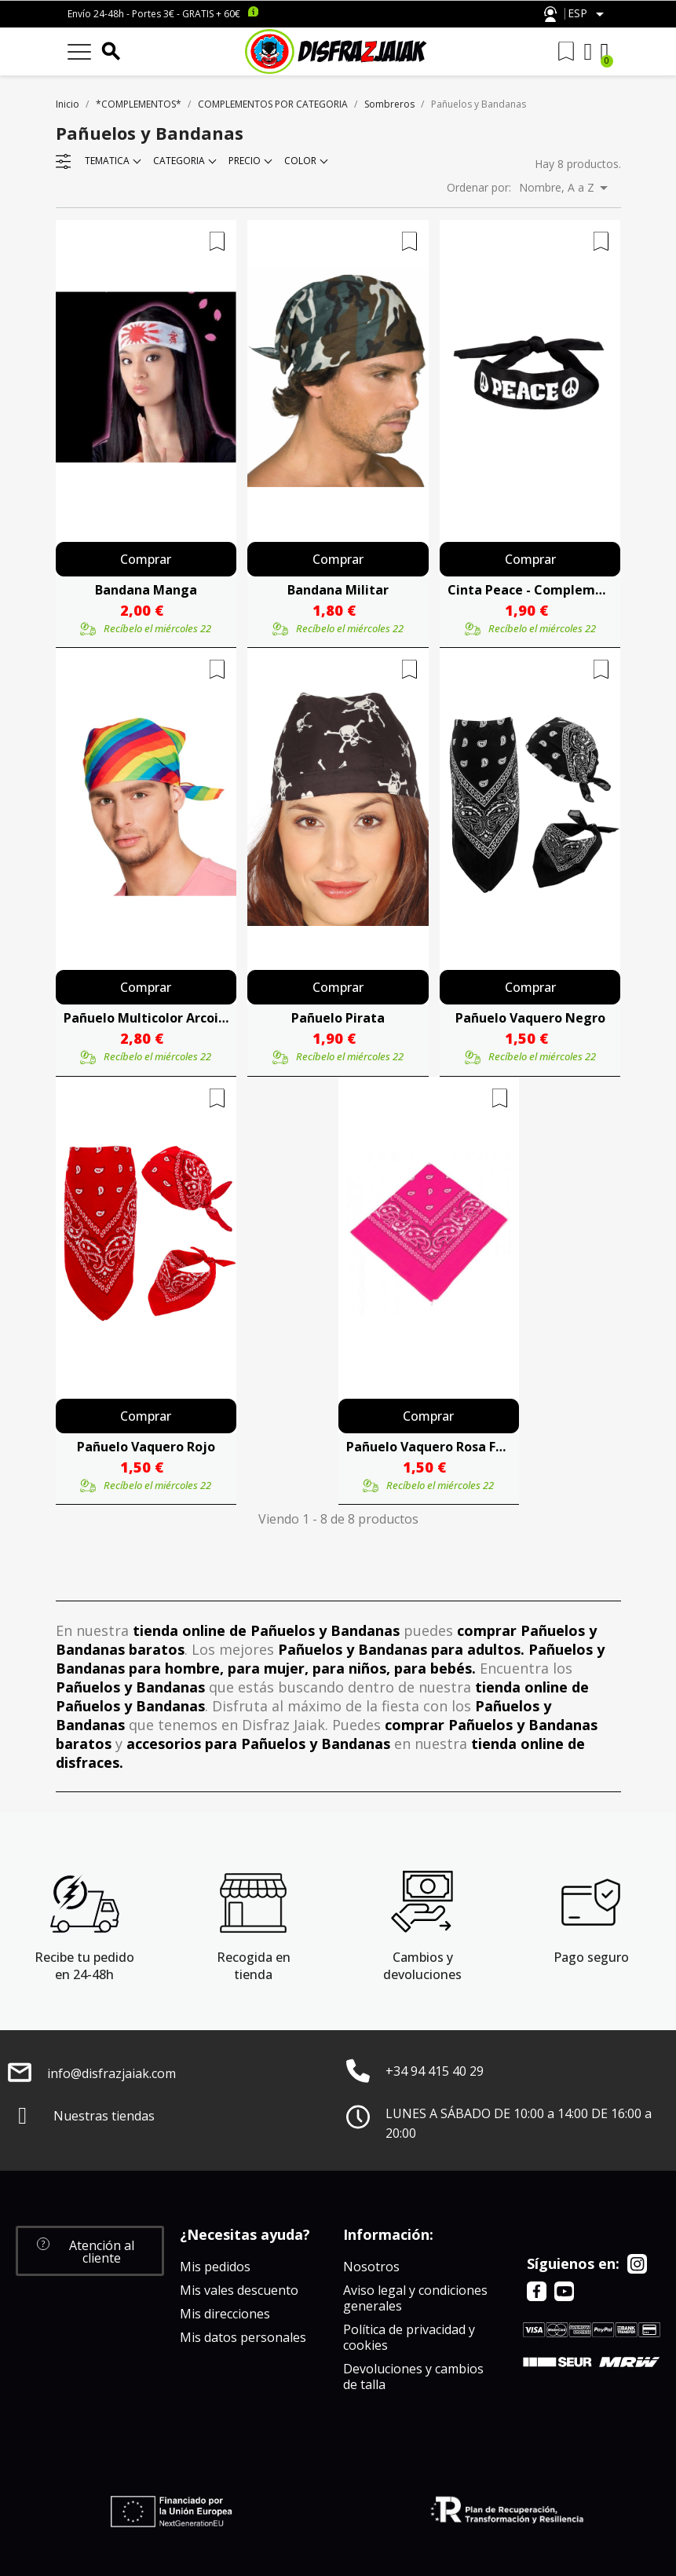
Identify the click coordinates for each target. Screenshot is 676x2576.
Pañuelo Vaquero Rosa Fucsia (428, 1446)
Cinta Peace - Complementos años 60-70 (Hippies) (530, 589)
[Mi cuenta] (588, 52)
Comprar (145, 559)
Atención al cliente (550, 14)
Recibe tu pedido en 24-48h (84, 1965)
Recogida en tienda (253, 1965)
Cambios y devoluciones (422, 1965)
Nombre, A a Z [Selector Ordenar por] (566, 188)
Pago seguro (591, 1957)
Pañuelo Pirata (338, 1017)
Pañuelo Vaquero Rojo (146, 1446)
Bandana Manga (146, 589)
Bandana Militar (338, 589)
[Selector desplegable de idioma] (588, 14)
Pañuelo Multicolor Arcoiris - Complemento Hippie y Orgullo (146, 1017)
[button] (90, 2251)
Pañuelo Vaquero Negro (530, 1017)
